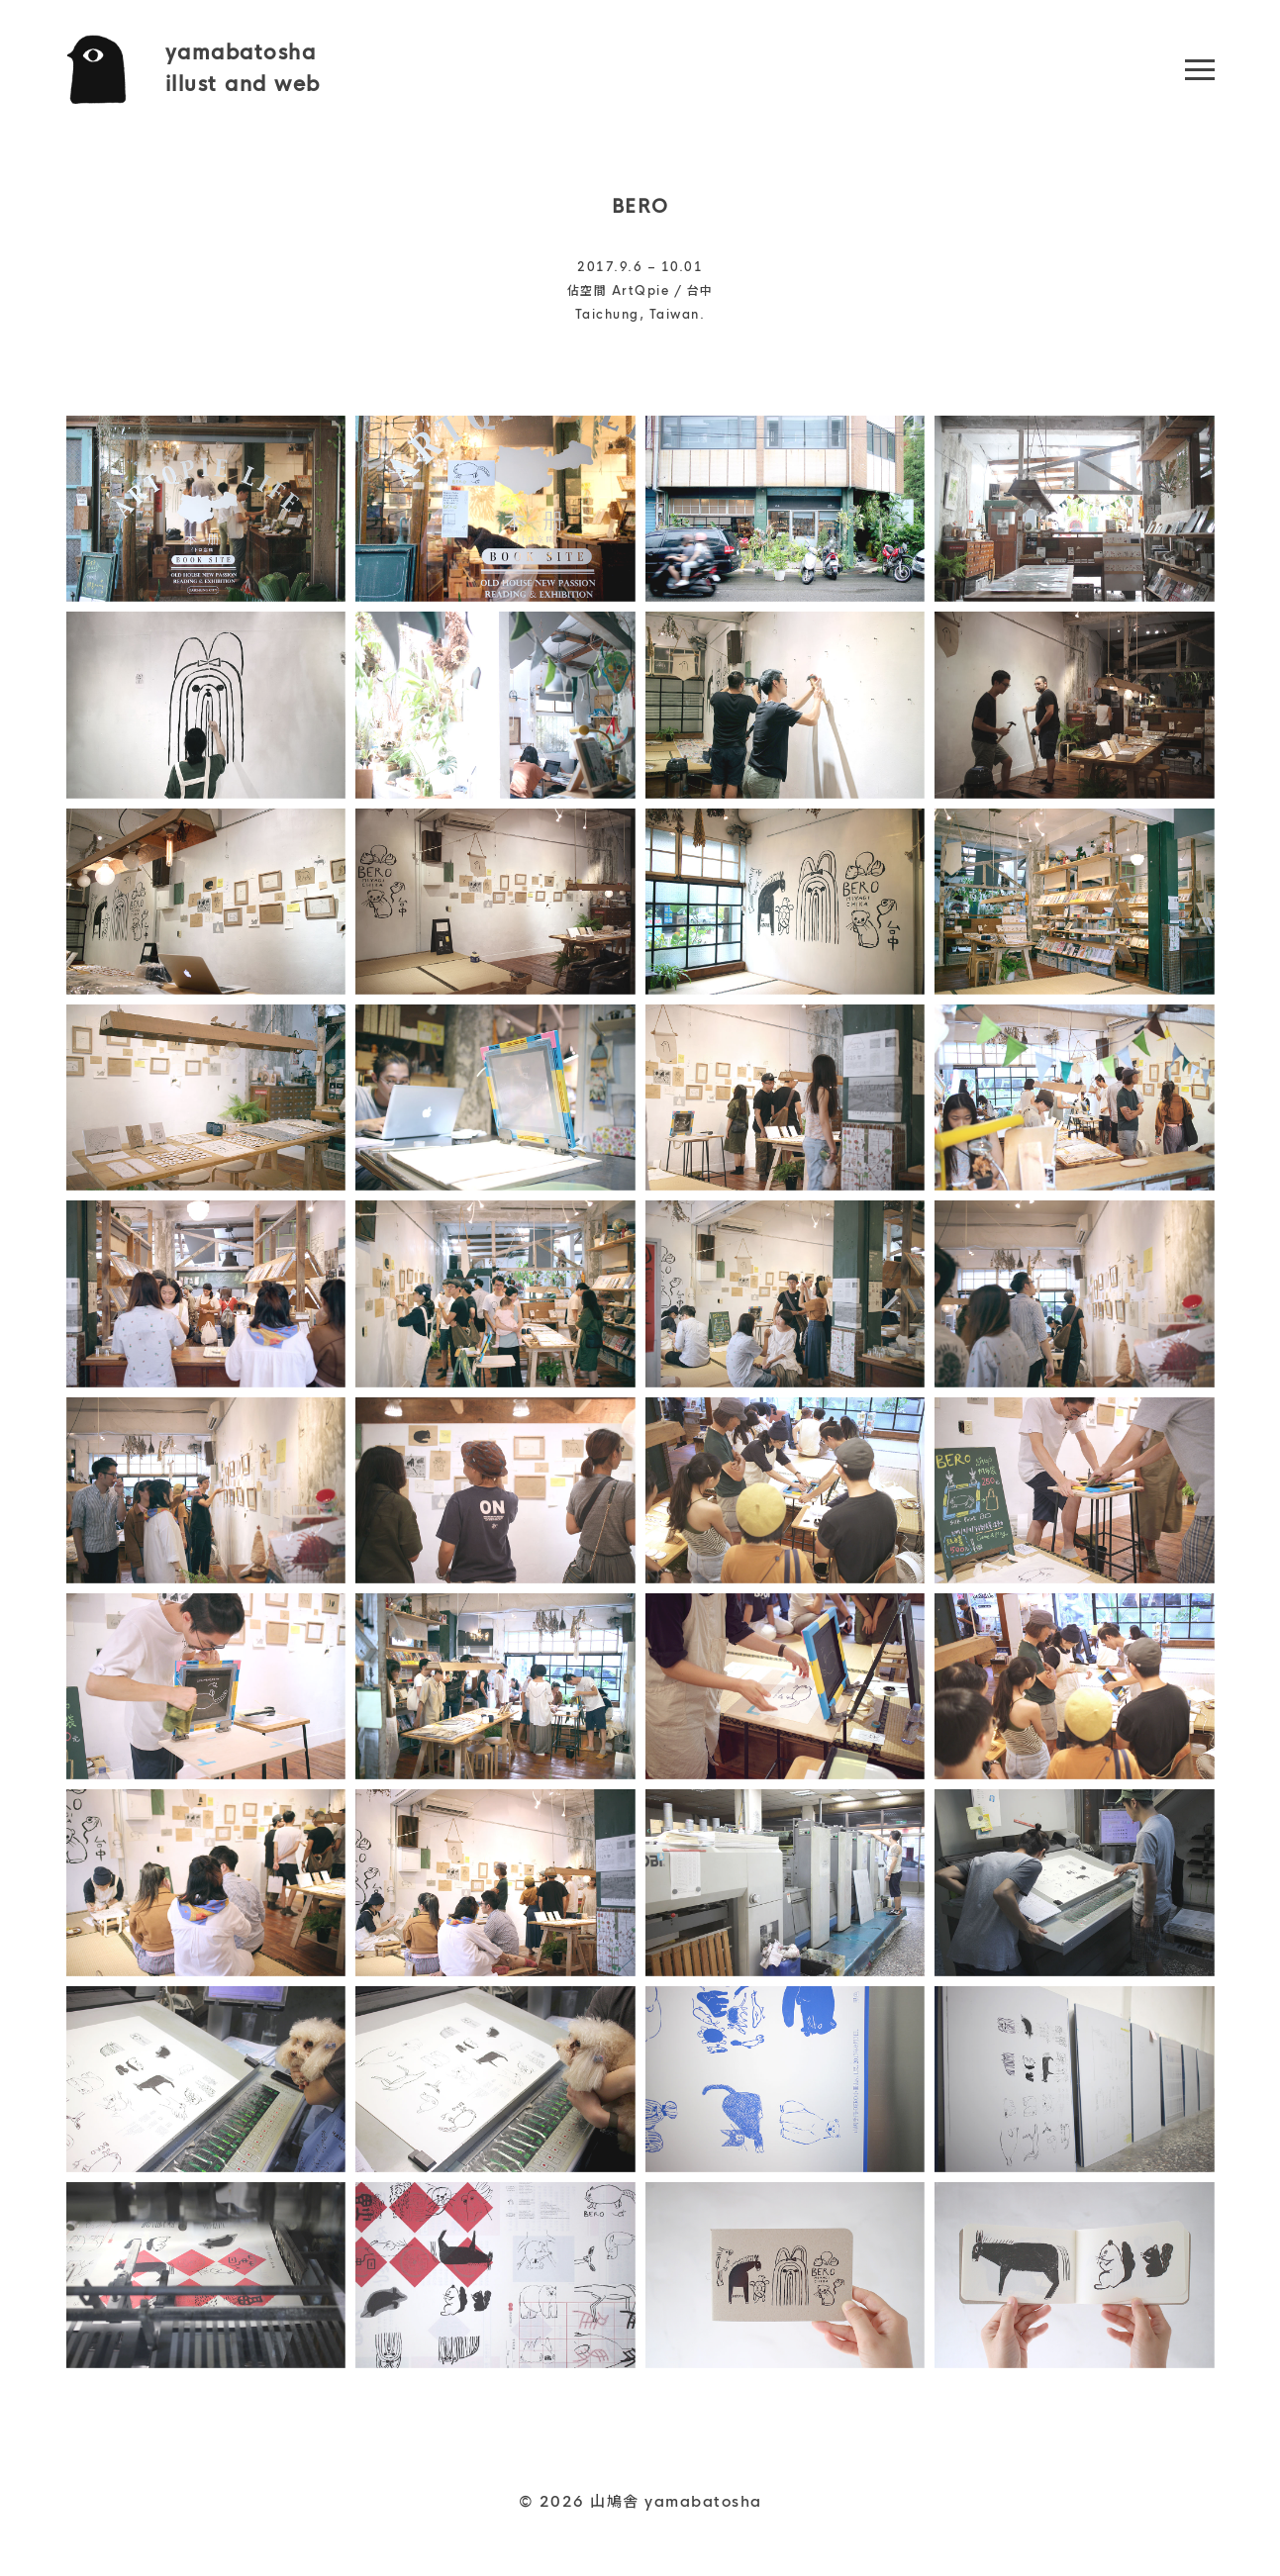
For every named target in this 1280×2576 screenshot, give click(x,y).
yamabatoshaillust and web (243, 69)
